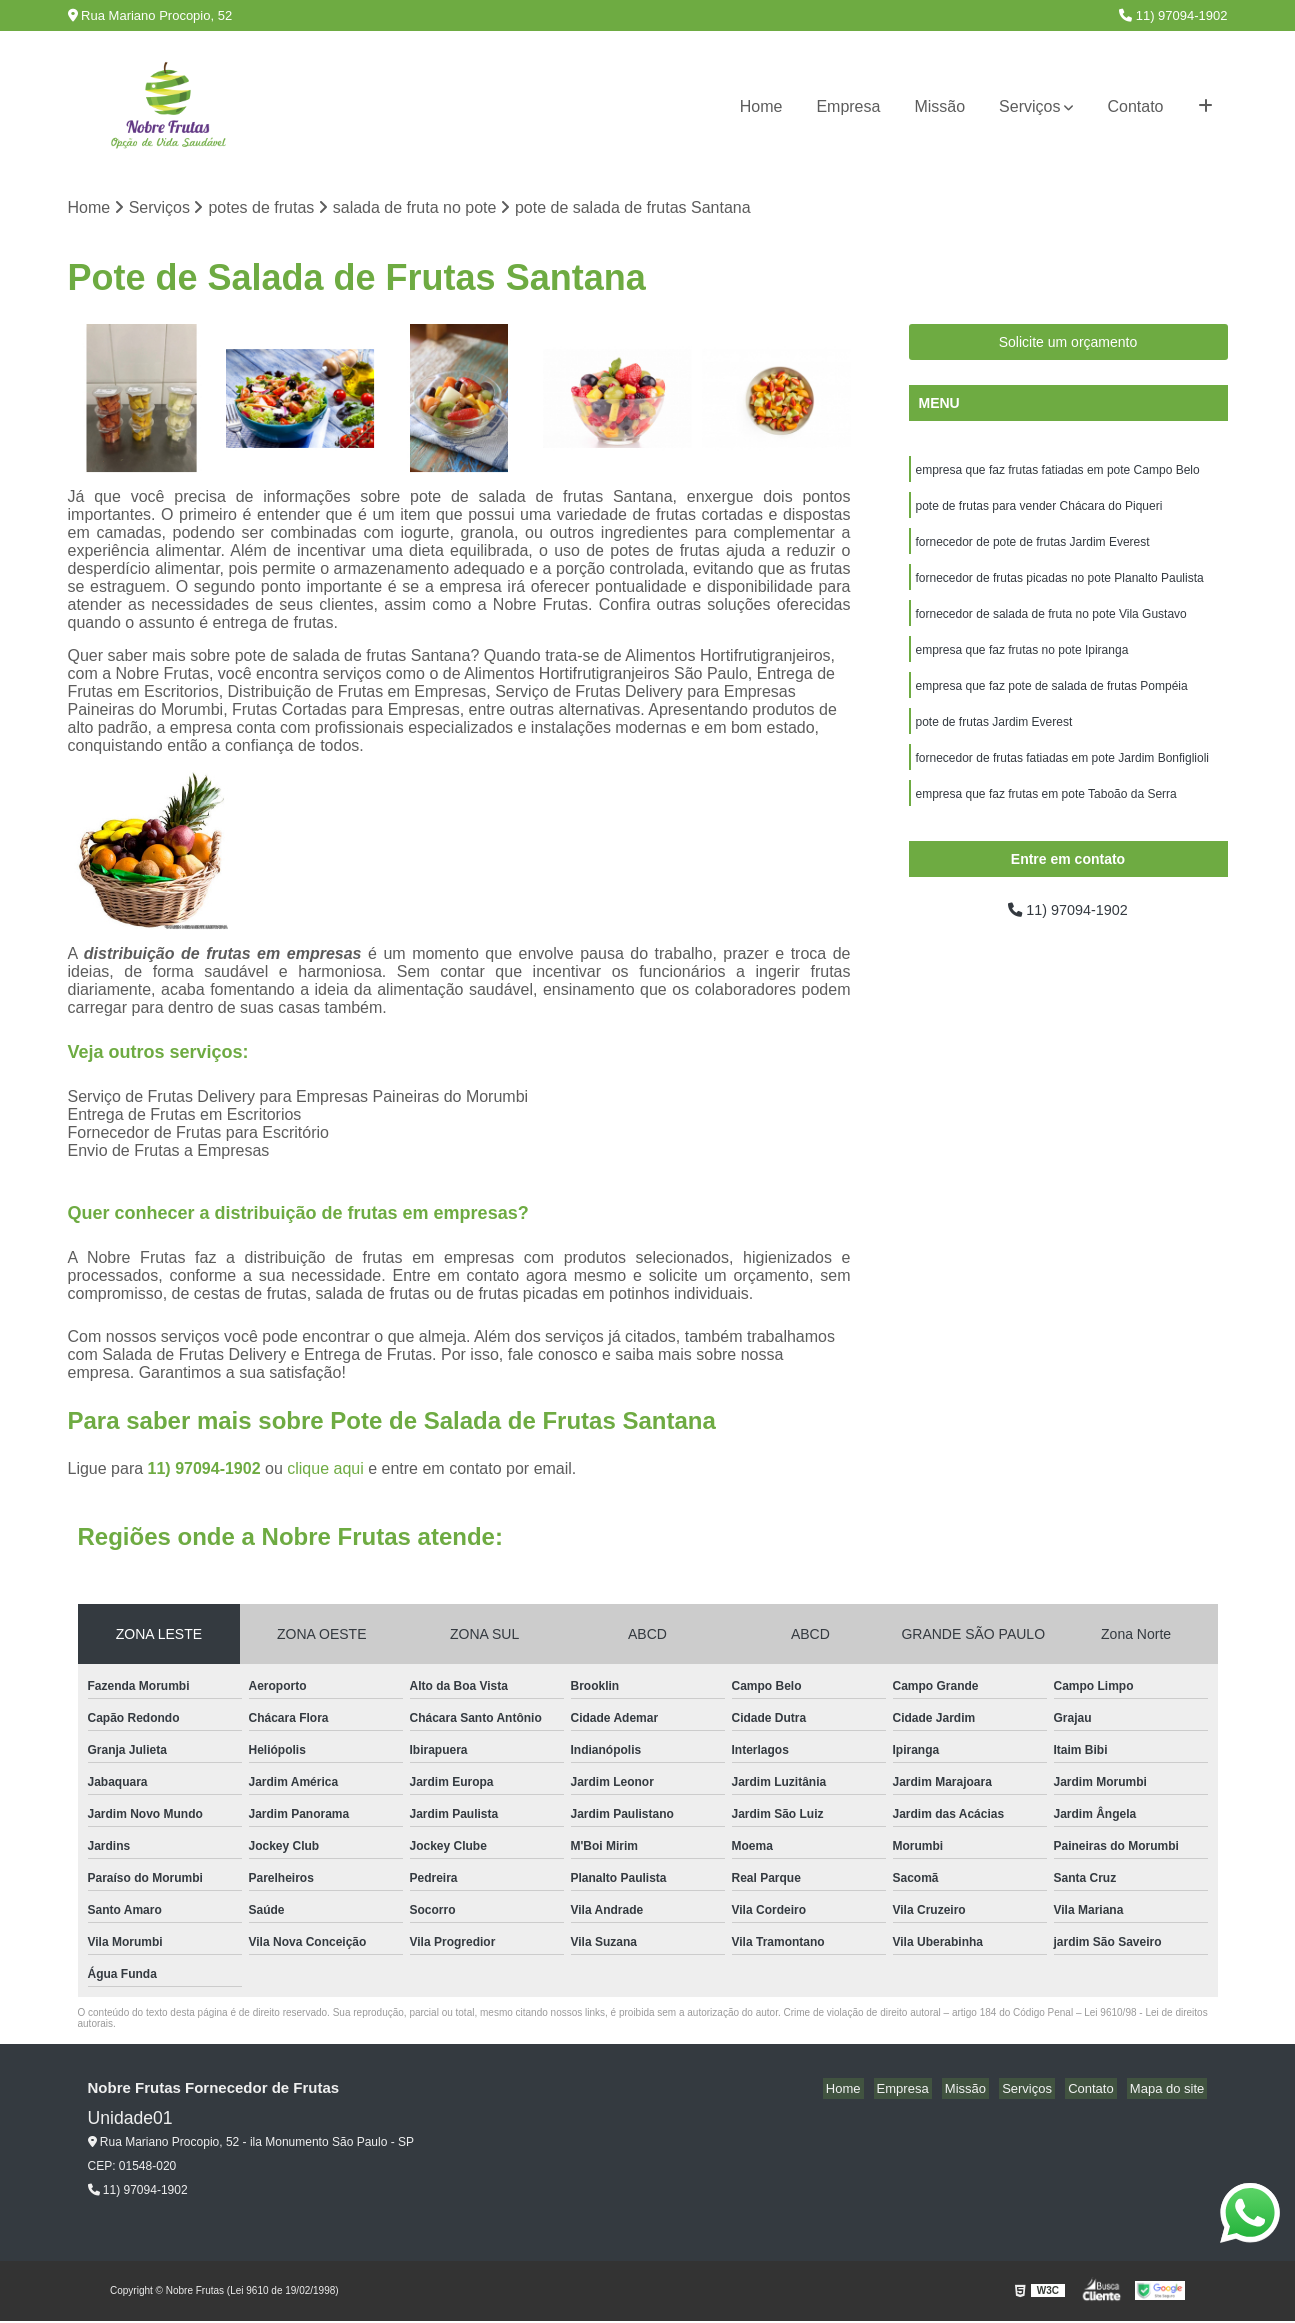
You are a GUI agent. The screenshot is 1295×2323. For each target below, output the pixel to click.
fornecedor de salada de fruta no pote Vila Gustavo (1051, 625)
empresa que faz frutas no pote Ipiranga (1022, 663)
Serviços (1029, 106)
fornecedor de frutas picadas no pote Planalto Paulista (1060, 587)
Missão (939, 106)
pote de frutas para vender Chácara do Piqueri (1039, 511)
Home (761, 106)
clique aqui (325, 1470)
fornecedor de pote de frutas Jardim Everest (1033, 549)
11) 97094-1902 (1173, 15)
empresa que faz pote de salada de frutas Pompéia (1052, 701)
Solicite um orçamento (1068, 344)
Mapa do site (1170, 2090)
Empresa (848, 106)
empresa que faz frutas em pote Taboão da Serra (1046, 815)
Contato (1135, 106)
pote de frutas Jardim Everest (994, 739)
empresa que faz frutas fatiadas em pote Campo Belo (1058, 473)
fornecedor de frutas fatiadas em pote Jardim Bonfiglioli (1063, 777)
